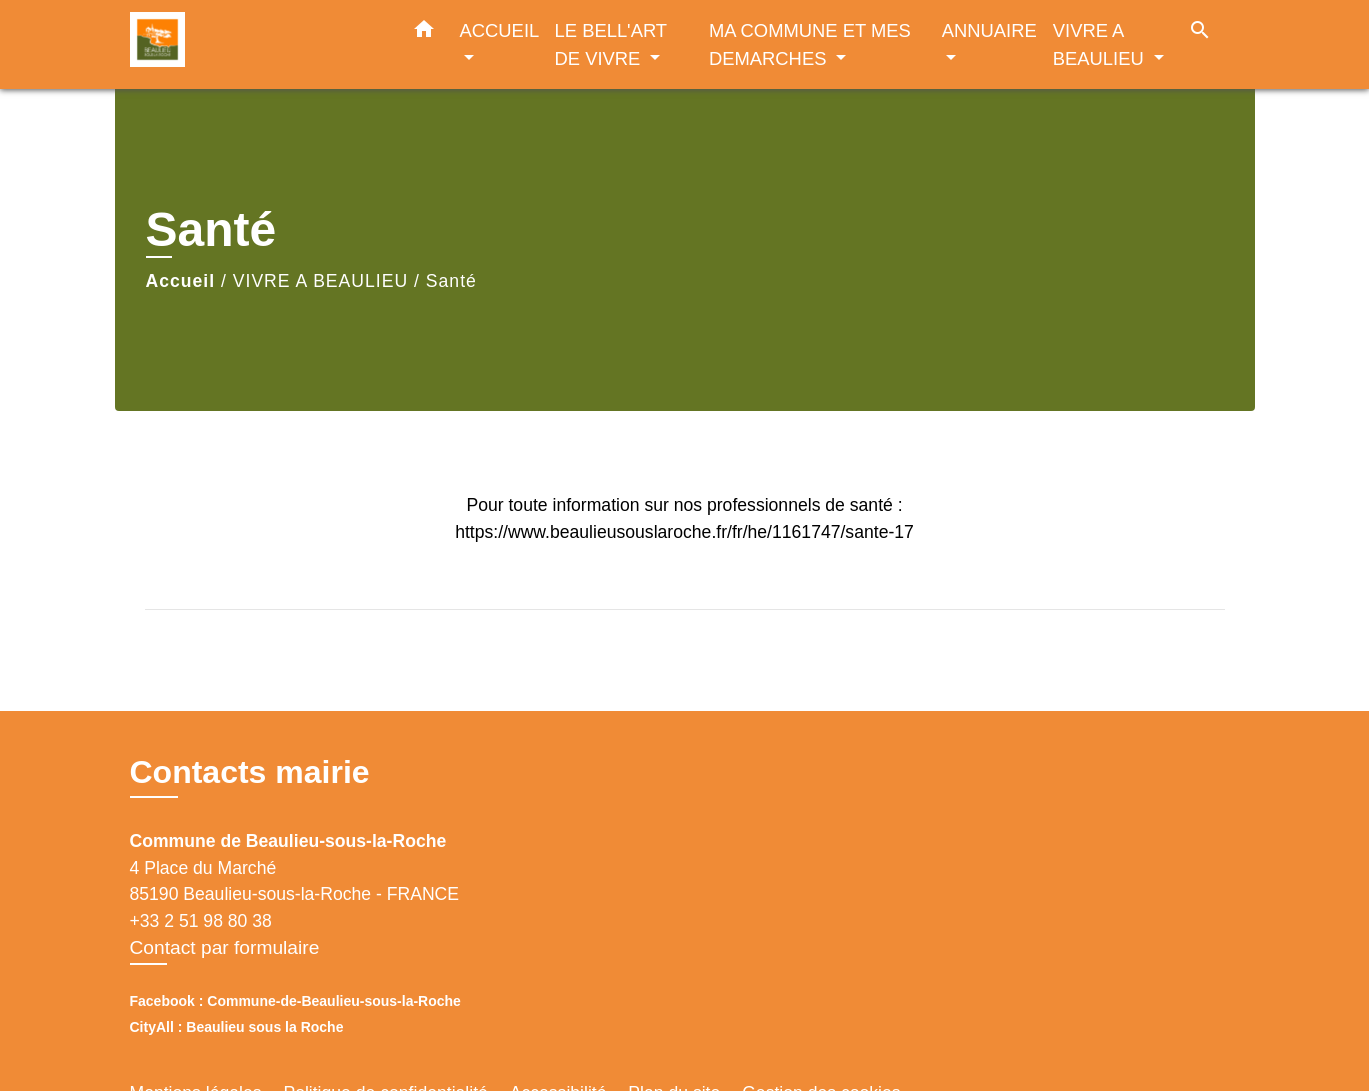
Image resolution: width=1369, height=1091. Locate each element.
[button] (424, 33)
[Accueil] (255, 44)
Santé (451, 281)
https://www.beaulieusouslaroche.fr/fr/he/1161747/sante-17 (684, 532)
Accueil (181, 281)
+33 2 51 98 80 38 (201, 921)
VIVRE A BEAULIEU (320, 281)
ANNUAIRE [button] (989, 30)
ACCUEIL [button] (499, 30)
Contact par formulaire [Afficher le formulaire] (225, 947)
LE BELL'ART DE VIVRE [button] (611, 44)
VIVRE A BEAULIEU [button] (1101, 44)
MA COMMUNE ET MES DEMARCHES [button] (810, 44)
